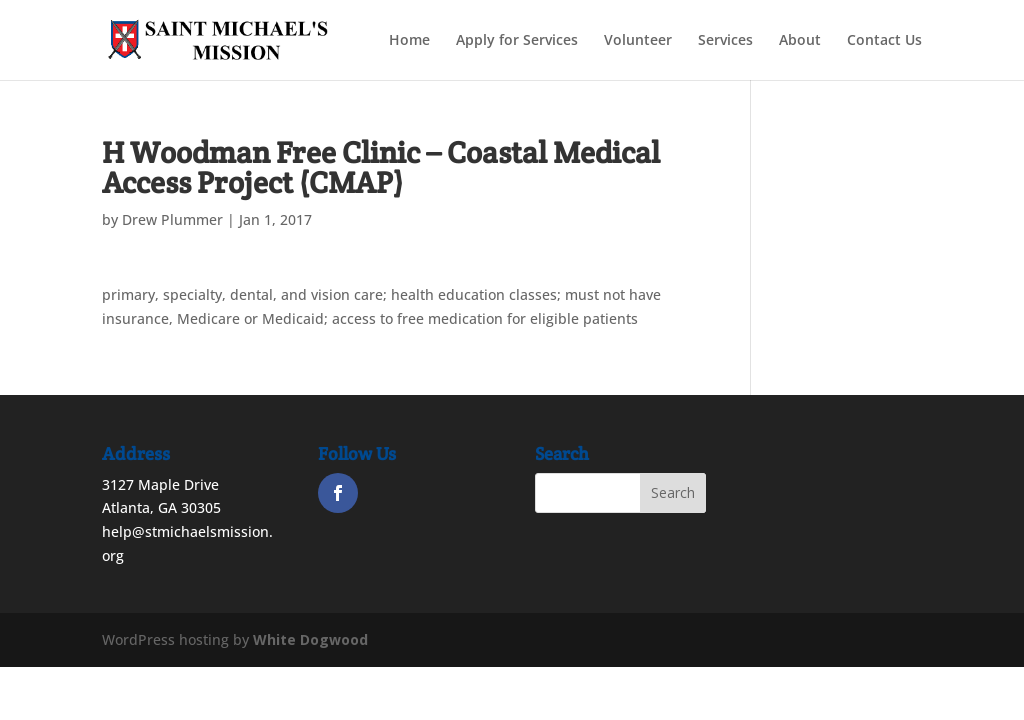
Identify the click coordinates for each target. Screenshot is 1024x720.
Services (725, 41)
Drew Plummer (172, 219)
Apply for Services (517, 41)
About (800, 41)
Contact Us (884, 41)
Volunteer (638, 41)
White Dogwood (310, 639)
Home (409, 41)
